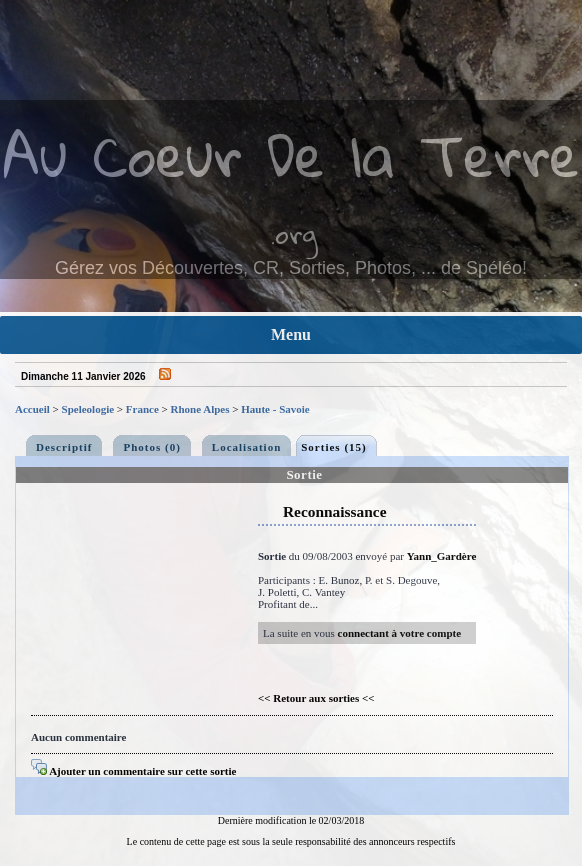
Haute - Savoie (275, 409)
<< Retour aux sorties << (316, 698)
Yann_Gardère (441, 556)
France (142, 409)
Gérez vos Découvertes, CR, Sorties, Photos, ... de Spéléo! (291, 268)
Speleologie (88, 409)
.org (294, 233)
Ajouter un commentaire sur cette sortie (133, 771)
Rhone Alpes (200, 409)
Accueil (32, 409)
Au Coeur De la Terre (291, 154)
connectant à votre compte (400, 633)
